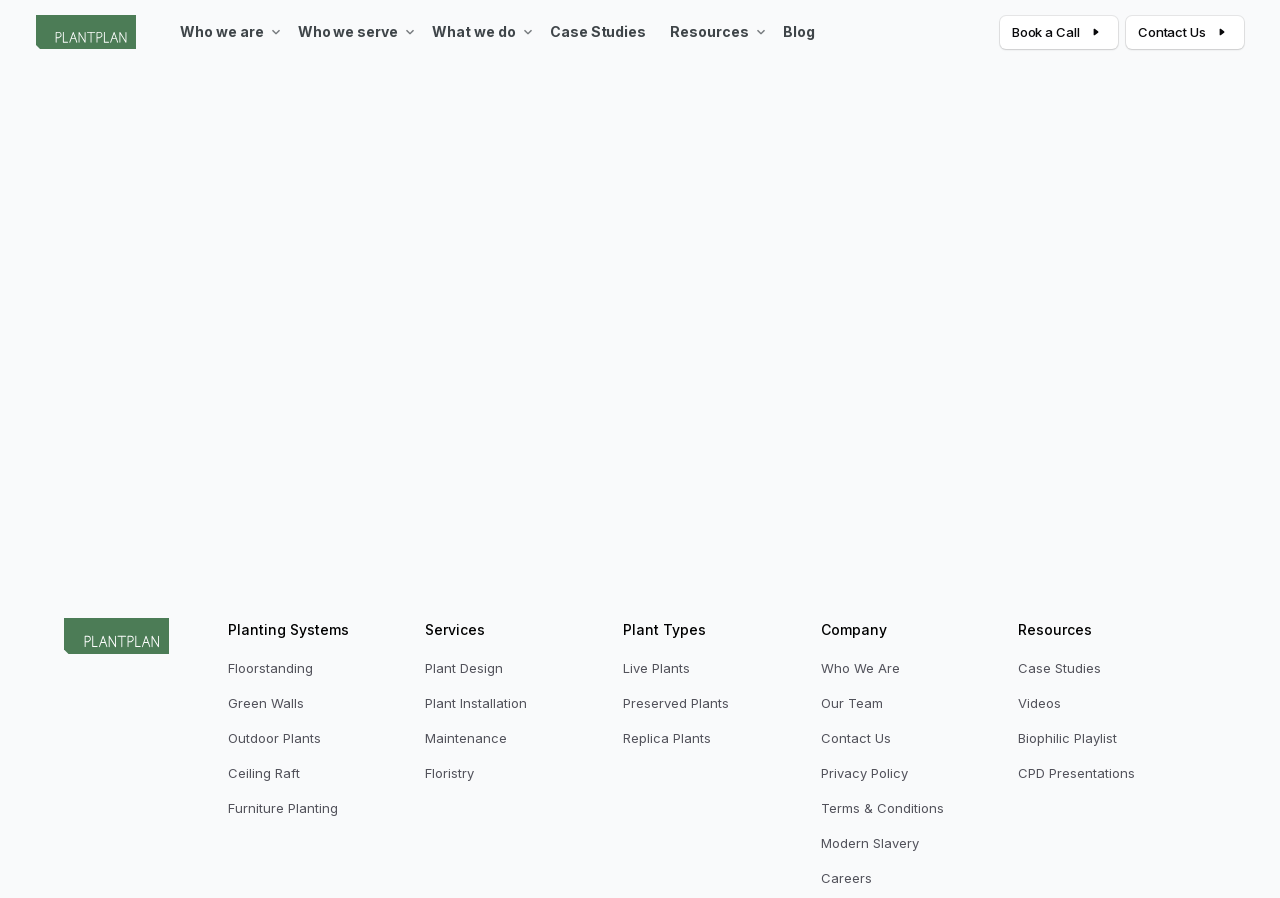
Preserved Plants (676, 703)
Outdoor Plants (274, 738)
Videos (1039, 703)
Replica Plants (667, 738)
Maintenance (466, 738)
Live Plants (656, 668)
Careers (846, 878)
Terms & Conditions (882, 808)
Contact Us (856, 738)
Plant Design (464, 668)
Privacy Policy (864, 773)
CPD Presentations (1076, 773)
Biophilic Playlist (1067, 738)
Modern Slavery (870, 843)
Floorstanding (270, 668)
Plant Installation (476, 703)
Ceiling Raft (264, 773)
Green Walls (266, 703)
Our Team (852, 703)
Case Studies (1059, 668)
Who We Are (860, 668)
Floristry (449, 773)
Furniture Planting (283, 808)
